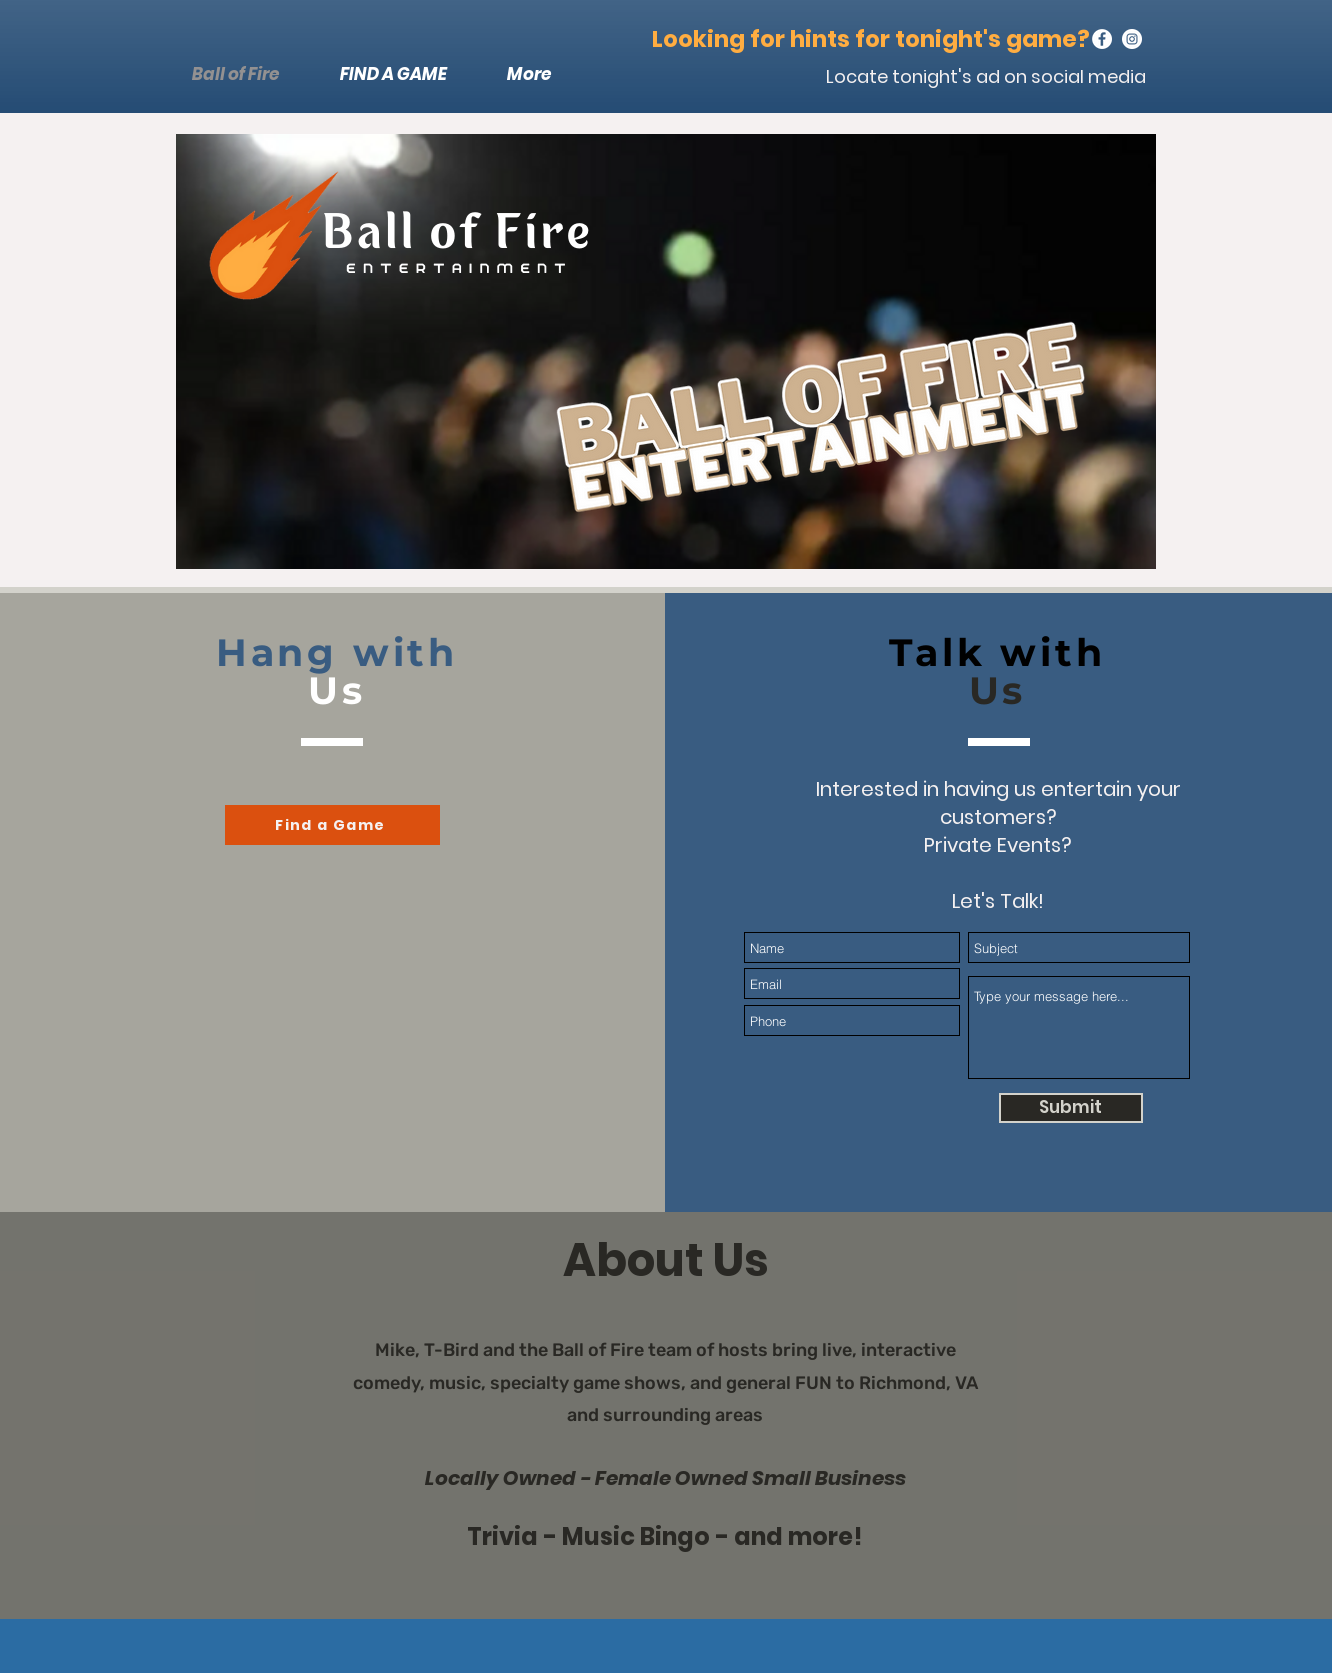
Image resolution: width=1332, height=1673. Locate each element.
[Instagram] (1132, 39)
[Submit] (1071, 1108)
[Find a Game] (332, 825)
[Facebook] (1102, 39)
